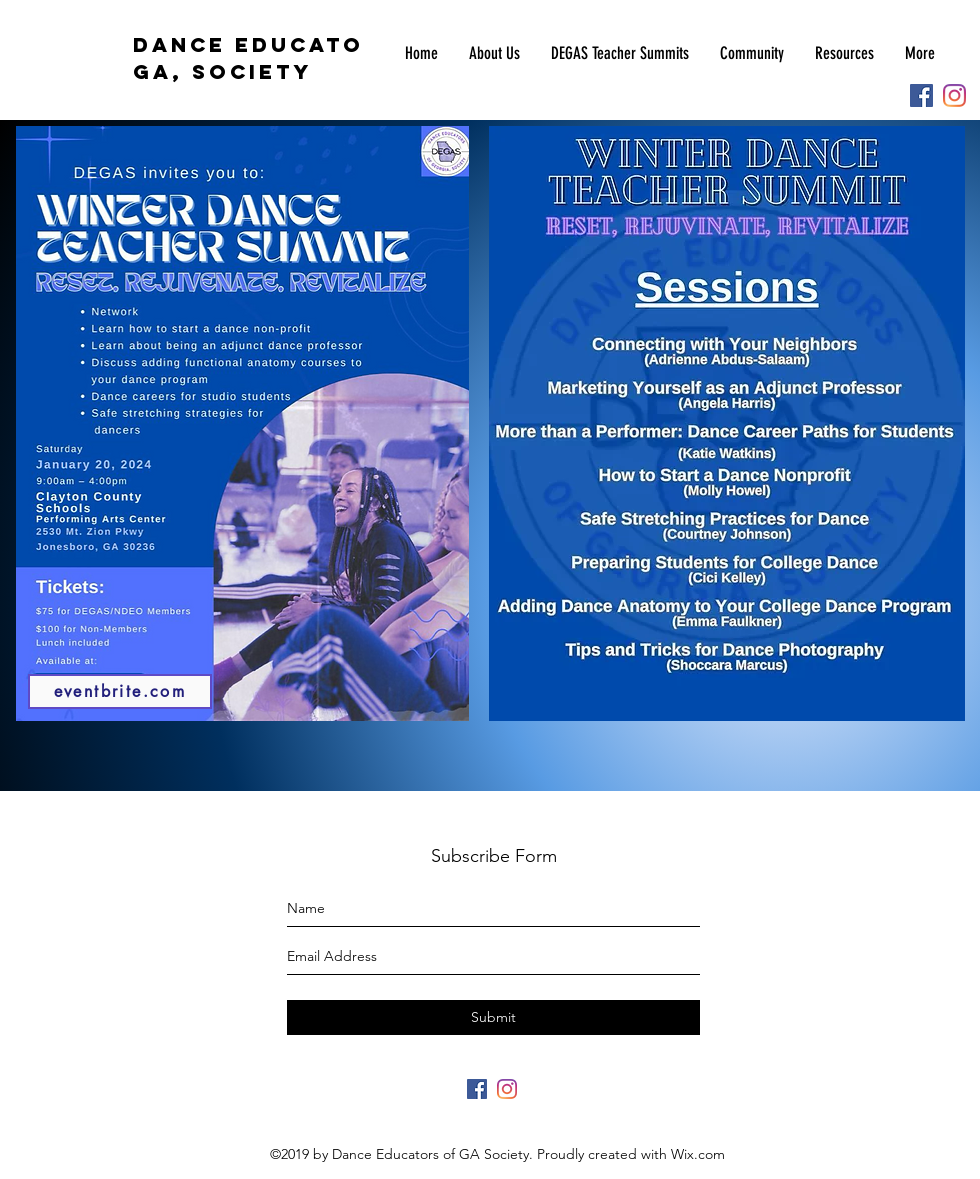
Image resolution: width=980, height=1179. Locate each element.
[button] (619, 53)
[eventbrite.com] (120, 691)
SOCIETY (247, 71)
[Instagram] (954, 95)
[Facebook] (921, 95)
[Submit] (493, 1017)
